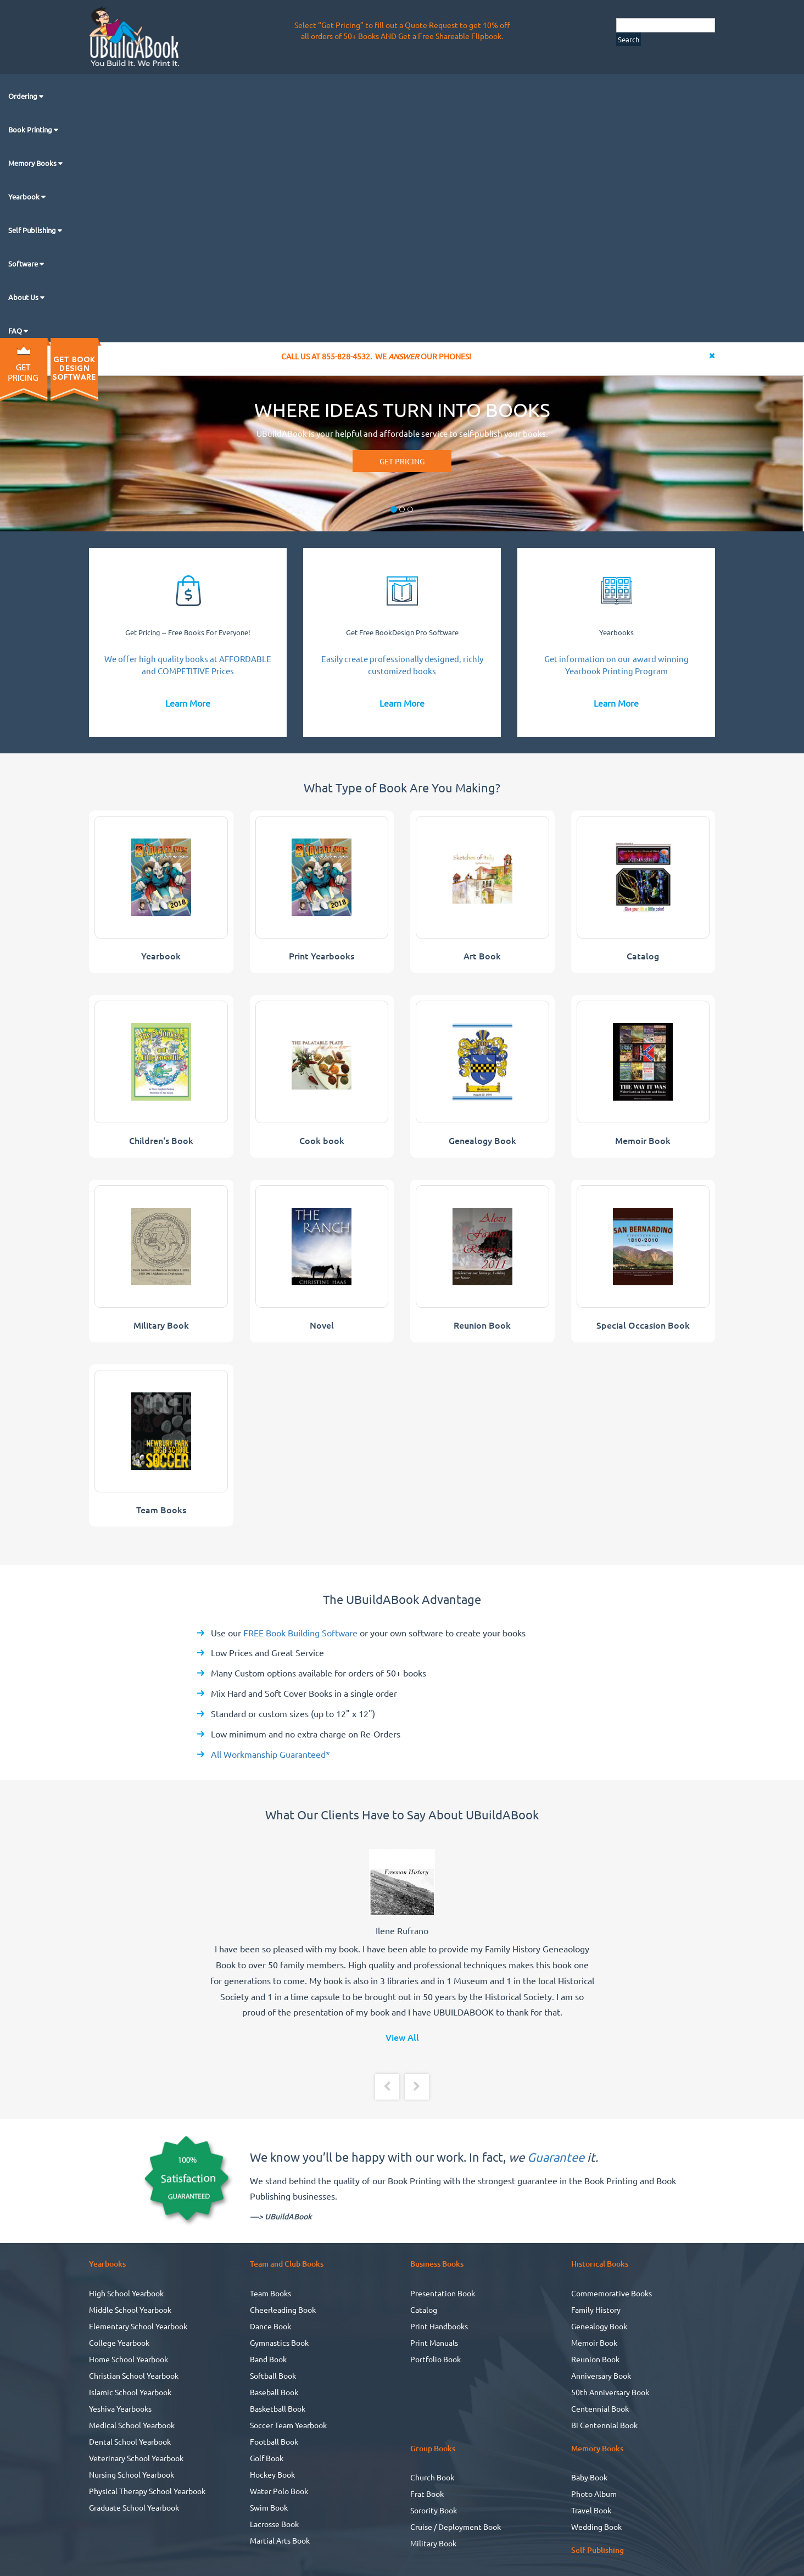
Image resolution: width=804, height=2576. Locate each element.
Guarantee (555, 2157)
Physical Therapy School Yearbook (147, 2491)
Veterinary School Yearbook (136, 2458)
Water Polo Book (279, 2491)
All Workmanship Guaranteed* (270, 1753)
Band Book (268, 2359)
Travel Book (591, 2510)
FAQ (16, 330)
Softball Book (273, 2375)
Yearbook (24, 196)
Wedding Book (596, 2526)
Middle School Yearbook (130, 2309)
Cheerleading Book (283, 2309)
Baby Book (589, 2477)
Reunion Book (595, 2359)
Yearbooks (616, 632)
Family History (596, 2309)
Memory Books (33, 163)
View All (402, 2037)
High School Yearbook (126, 2293)
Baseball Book (274, 2392)
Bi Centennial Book (604, 2425)
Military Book (433, 2543)
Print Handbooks (439, 2326)
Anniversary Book (601, 2375)
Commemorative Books (611, 2293)
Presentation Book (442, 2293)
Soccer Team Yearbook (288, 2425)
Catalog (423, 2309)
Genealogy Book (599, 2326)
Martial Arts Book (280, 2540)
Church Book (432, 2477)
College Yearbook (119, 2342)
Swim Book (269, 2507)
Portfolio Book (435, 2359)
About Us (24, 297)
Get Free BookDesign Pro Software (402, 632)
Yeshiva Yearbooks (120, 2408)
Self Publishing (33, 230)
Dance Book (270, 2326)
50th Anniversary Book (610, 2392)
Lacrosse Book (274, 2524)
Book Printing (31, 129)
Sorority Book (433, 2510)
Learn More (187, 702)
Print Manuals (434, 2342)
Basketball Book (277, 2408)
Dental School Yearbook (130, 2441)
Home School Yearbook (128, 2359)
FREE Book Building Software (299, 1632)
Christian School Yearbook (133, 2375)
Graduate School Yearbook (134, 2507)
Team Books (270, 2293)
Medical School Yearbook (132, 2425)
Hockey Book (272, 2474)
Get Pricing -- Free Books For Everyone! (187, 632)
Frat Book (427, 2494)
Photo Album (594, 2494)
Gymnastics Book (279, 2342)
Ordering (23, 96)
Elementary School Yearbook (138, 2326)
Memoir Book (594, 2342)
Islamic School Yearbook (130, 2392)
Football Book (274, 2441)
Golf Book (266, 2458)
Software (24, 263)
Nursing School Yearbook (131, 2474)
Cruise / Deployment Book (455, 2526)
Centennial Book (600, 2408)
